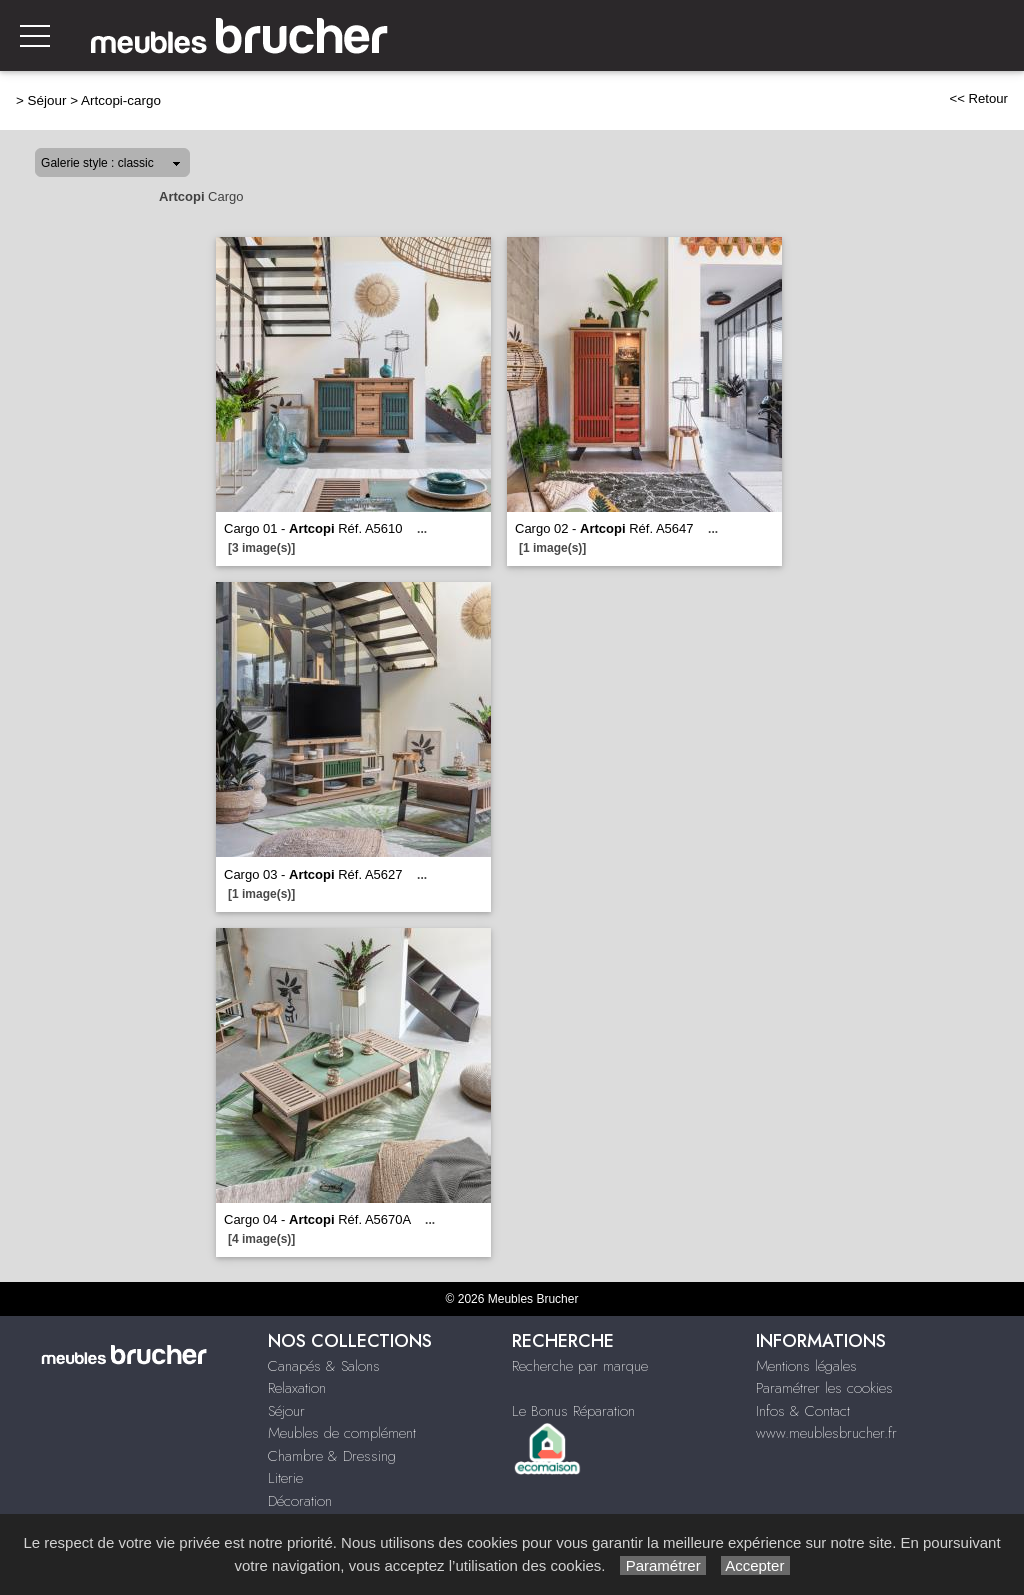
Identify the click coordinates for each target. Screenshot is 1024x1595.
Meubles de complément (342, 1433)
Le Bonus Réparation (573, 1411)
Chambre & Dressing (332, 1456)
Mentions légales (806, 1366)
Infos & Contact (803, 1411)
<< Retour (978, 98)
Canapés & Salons (324, 1366)
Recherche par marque (580, 1366)
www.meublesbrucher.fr (826, 1433)
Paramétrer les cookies (824, 1388)
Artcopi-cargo (121, 100)
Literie (285, 1478)
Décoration (300, 1501)
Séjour (47, 100)
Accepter (755, 1565)
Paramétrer (662, 1565)
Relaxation (297, 1388)
